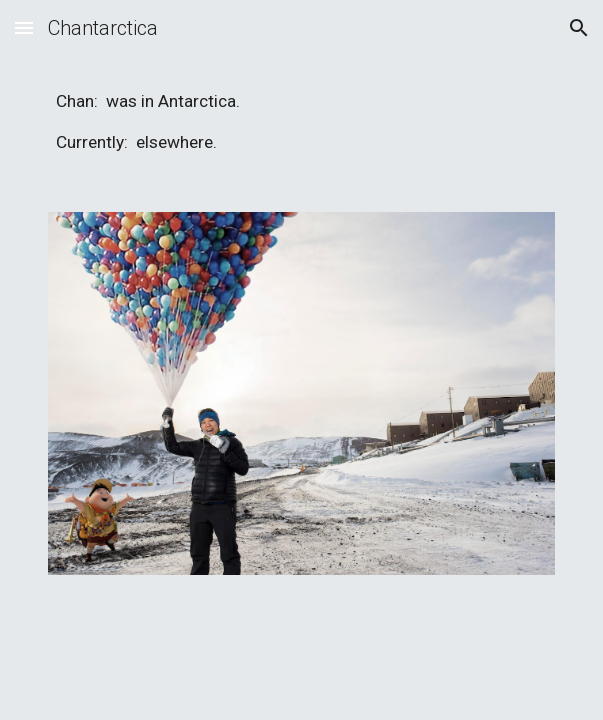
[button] (24, 27)
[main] (301, 122)
